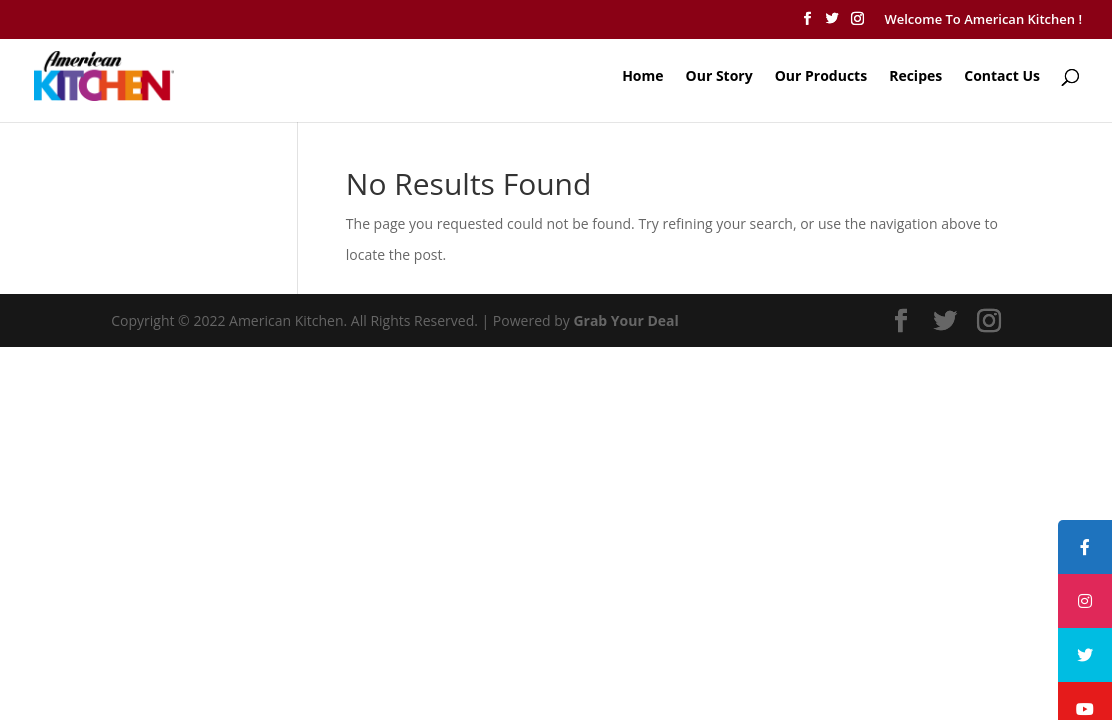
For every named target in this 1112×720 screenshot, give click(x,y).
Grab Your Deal (625, 320)
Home (642, 77)
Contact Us (1002, 77)
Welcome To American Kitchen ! (983, 19)
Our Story (719, 77)
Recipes (915, 77)
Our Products (821, 77)
